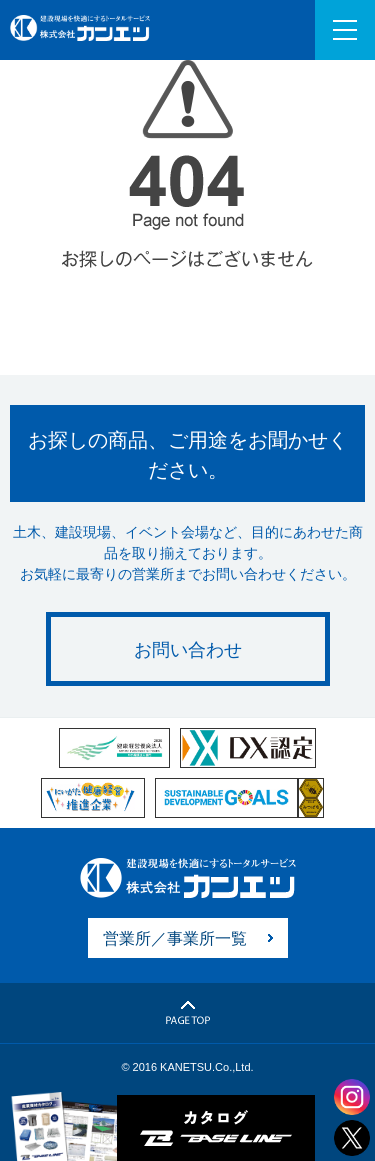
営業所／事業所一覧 (175, 938)
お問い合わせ (188, 650)
